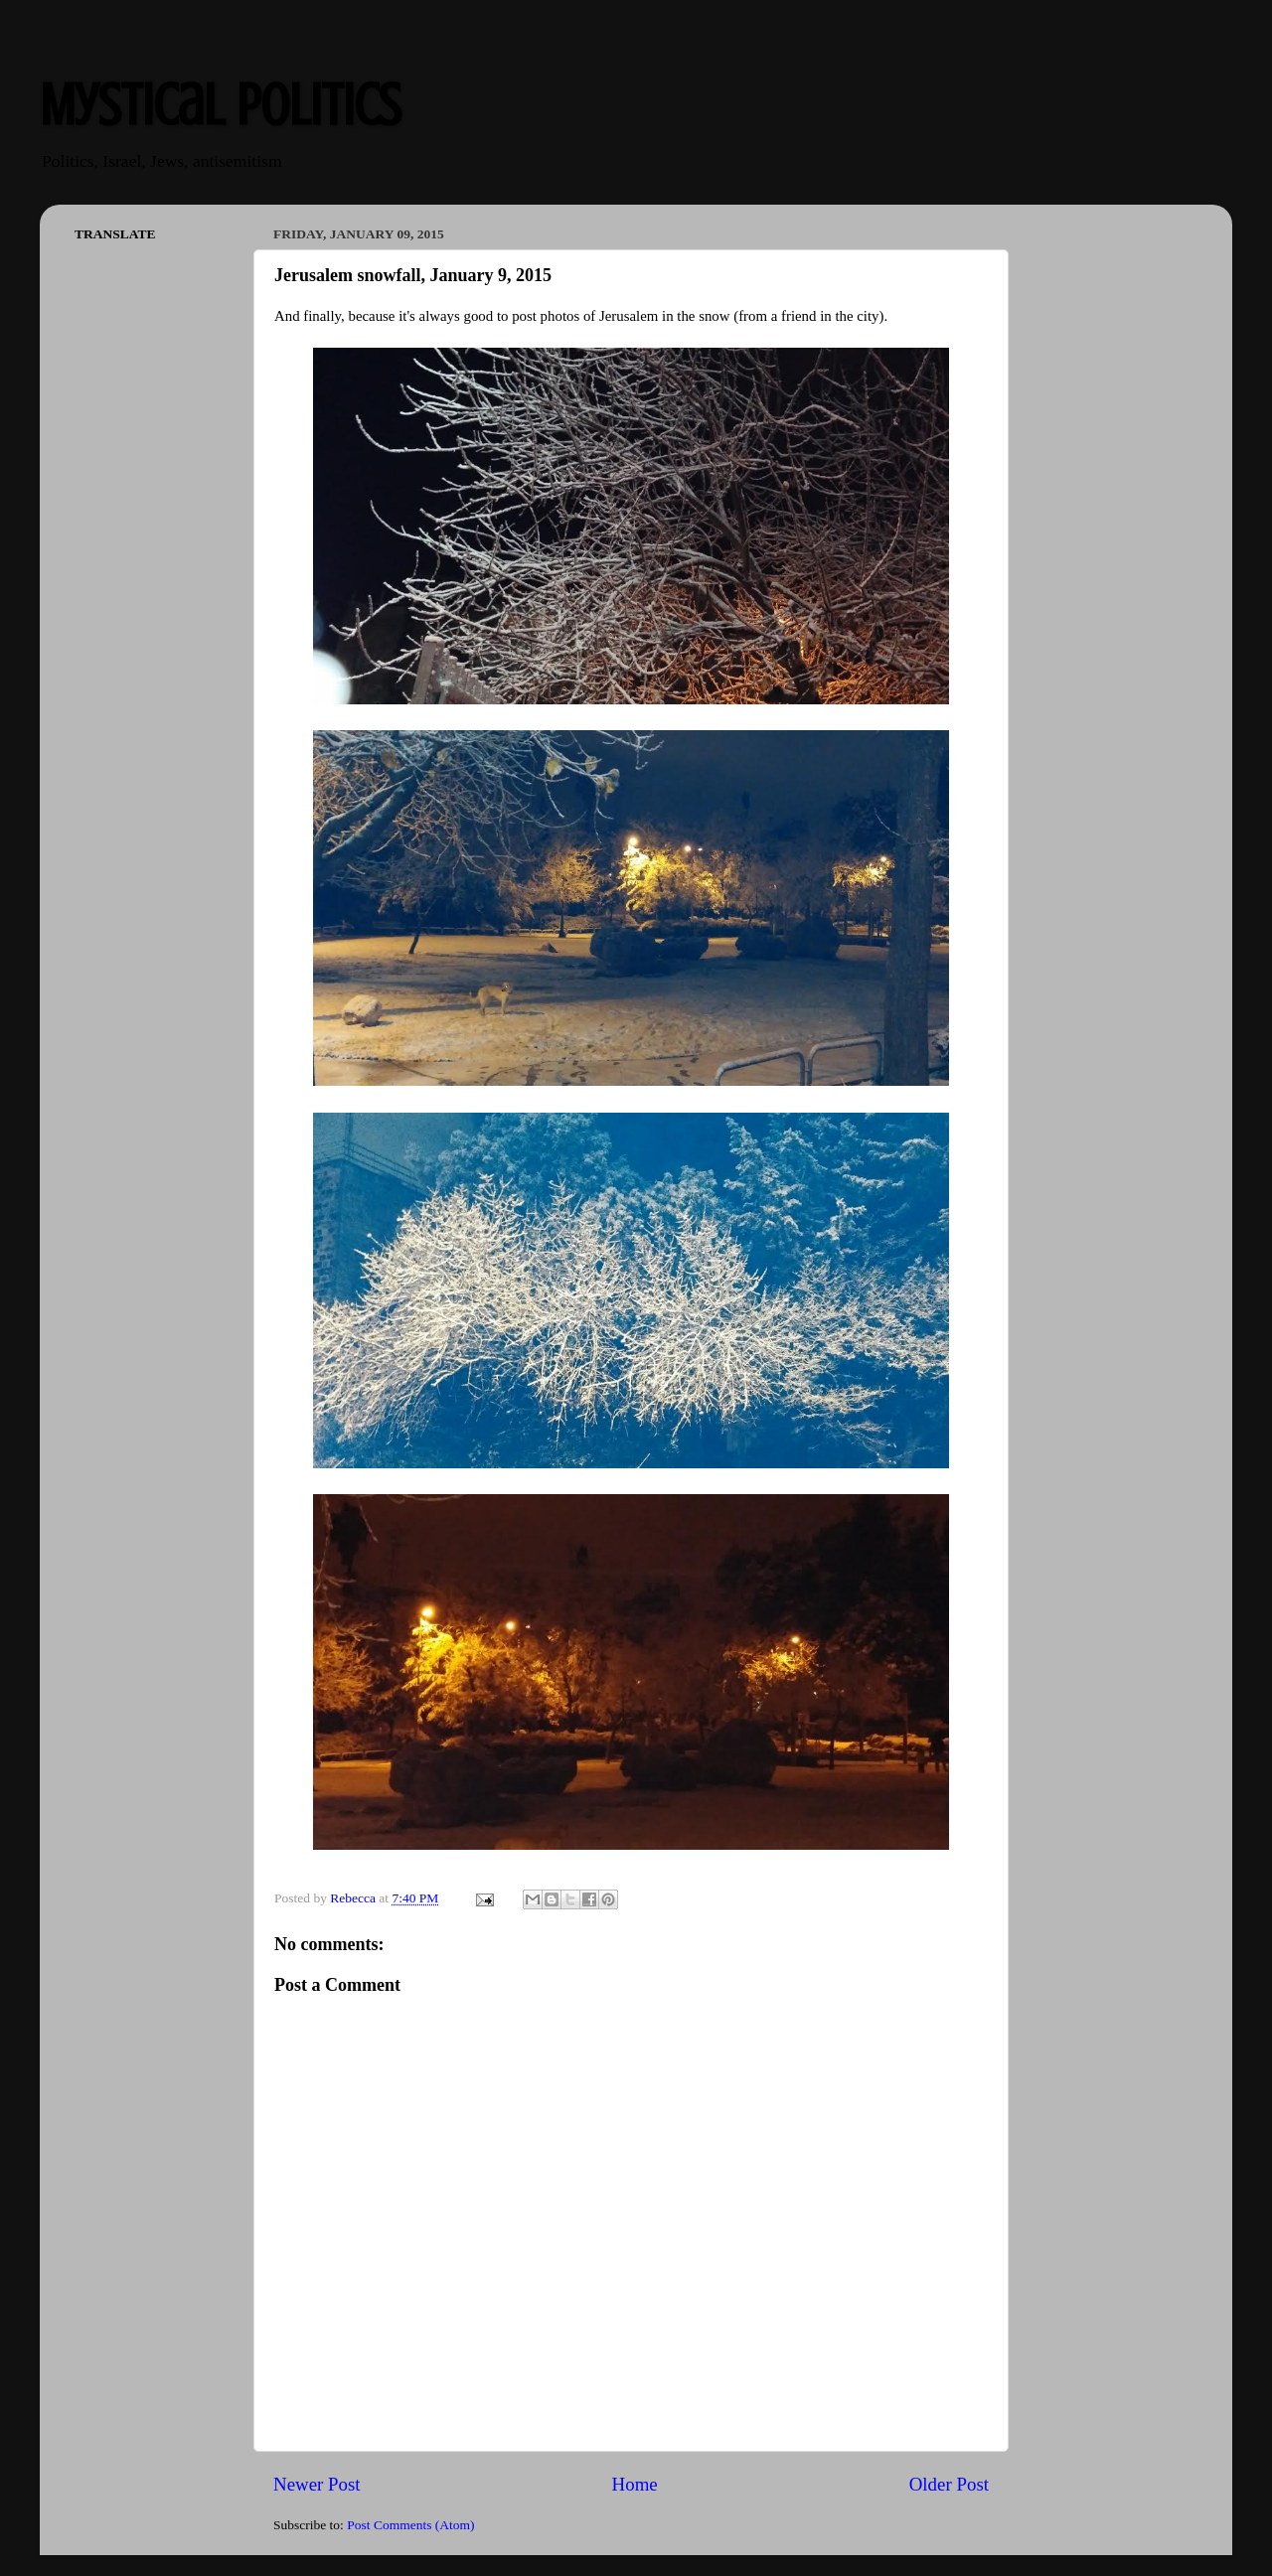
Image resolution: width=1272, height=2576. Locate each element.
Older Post (949, 2484)
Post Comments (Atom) (410, 2524)
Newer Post (317, 2484)
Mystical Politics (220, 105)
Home (635, 2484)
